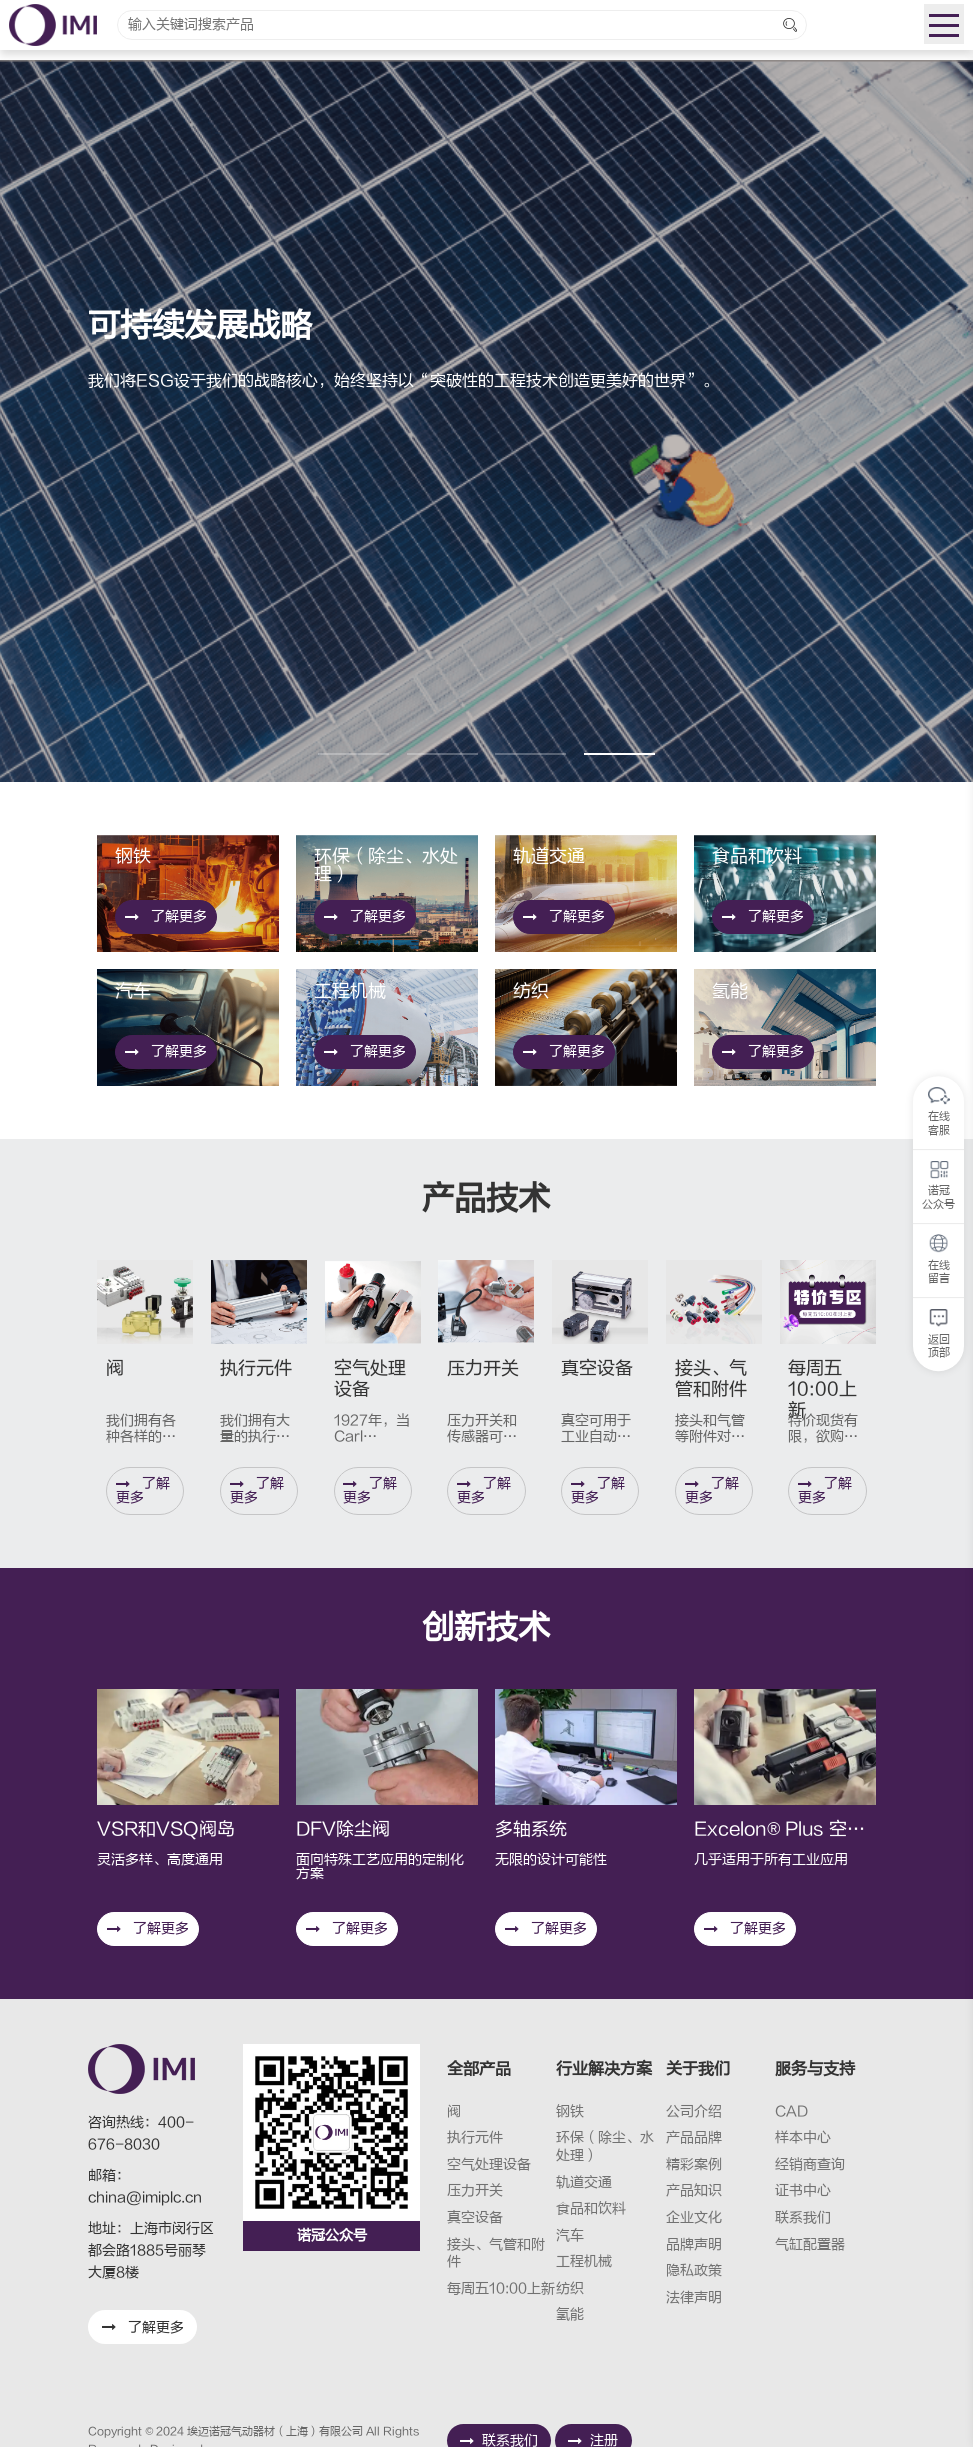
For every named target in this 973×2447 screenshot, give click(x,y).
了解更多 (166, 1031)
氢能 (570, 2314)
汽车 (570, 2235)
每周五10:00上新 (501, 2288)
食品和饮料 (591, 2208)
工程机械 (584, 2261)
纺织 (570, 2288)
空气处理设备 (489, 2164)
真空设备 (475, 2217)
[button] (353, 754)
